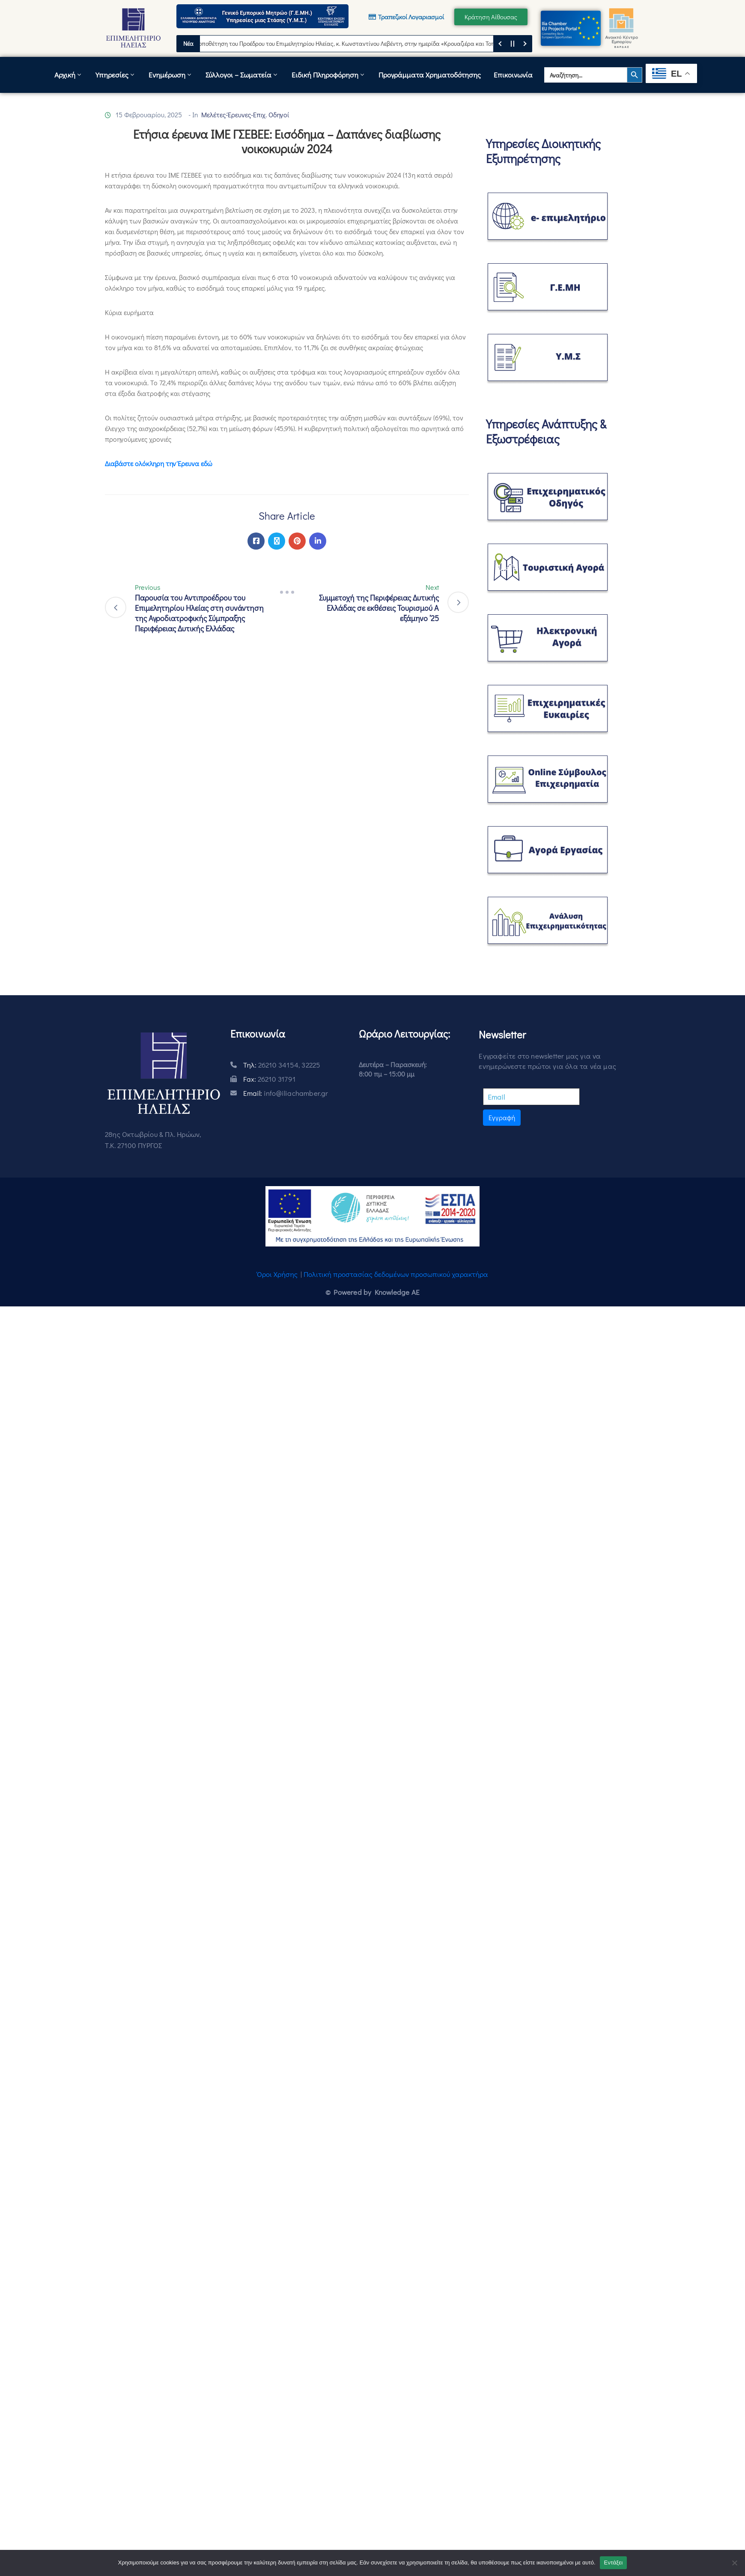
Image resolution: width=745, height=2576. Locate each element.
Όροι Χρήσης (277, 1274)
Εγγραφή (502, 1117)
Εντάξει (613, 2562)
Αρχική (68, 75)
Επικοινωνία (513, 75)
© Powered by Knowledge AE (372, 1292)
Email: (285, 1093)
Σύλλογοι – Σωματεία (242, 75)
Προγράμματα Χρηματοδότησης (429, 75)
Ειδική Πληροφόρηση (329, 75)
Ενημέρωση (171, 75)
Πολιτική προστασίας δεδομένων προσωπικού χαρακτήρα (396, 1274)
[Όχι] (734, 2562)
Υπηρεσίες (115, 75)
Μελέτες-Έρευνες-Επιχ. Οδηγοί (245, 114)
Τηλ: (282, 1065)
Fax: (269, 1079)
